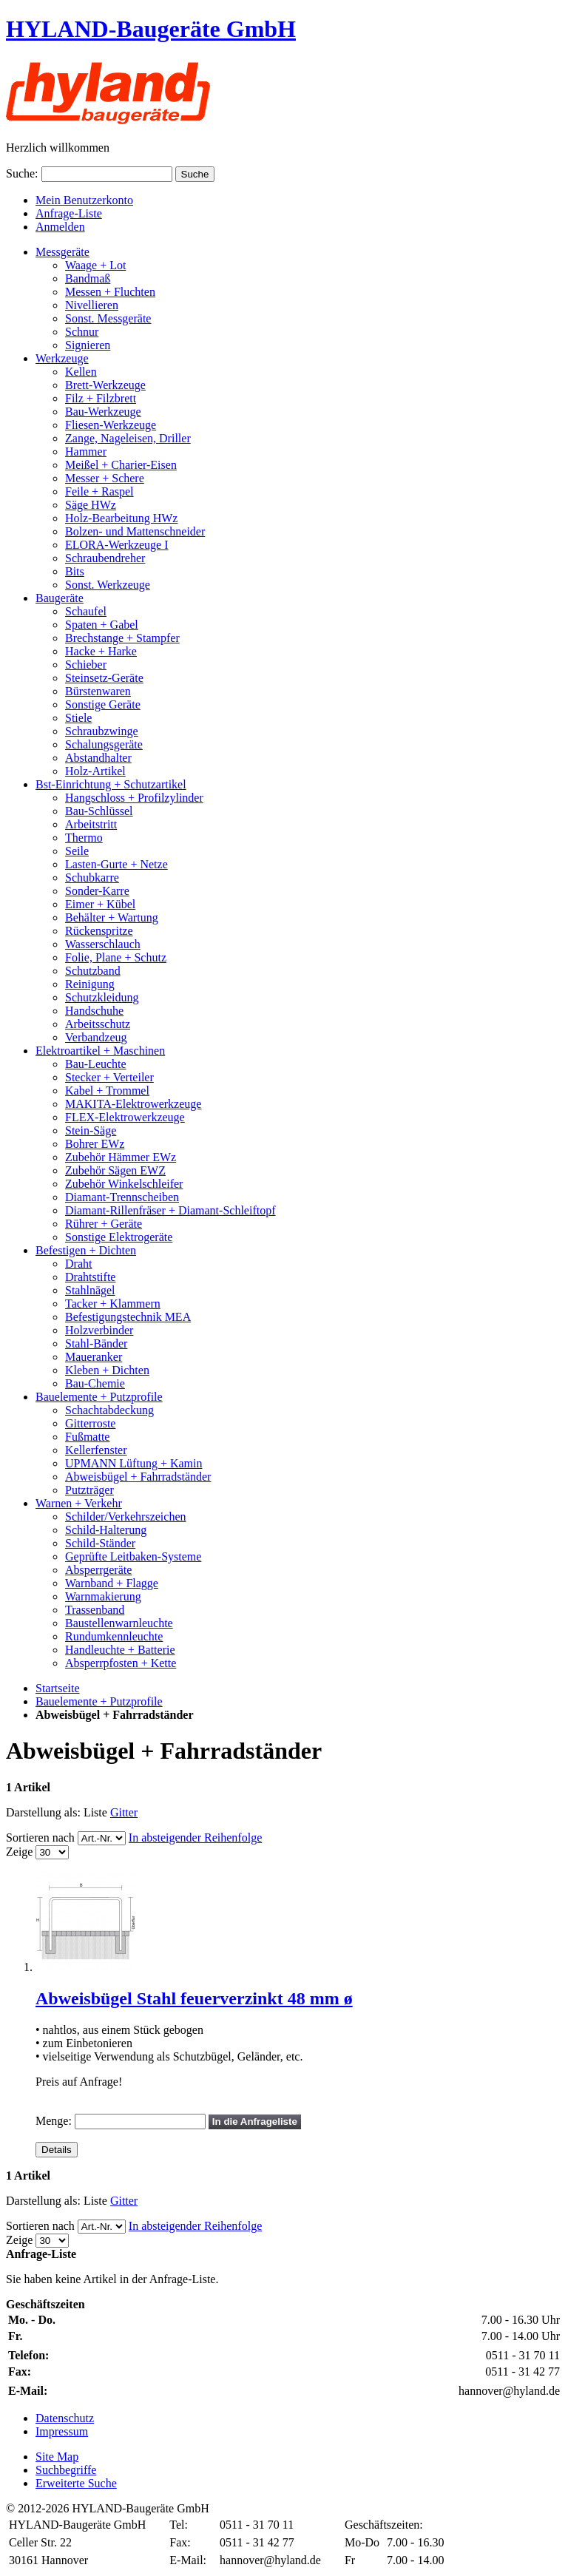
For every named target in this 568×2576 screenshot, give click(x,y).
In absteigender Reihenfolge (195, 1837)
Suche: (22, 173)
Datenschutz (65, 2418)
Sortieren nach (40, 1837)
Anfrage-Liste (69, 213)
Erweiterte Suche (76, 2483)
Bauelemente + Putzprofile (99, 1701)
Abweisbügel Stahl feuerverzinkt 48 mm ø (194, 1998)
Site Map (57, 2456)
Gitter (124, 1812)
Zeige (19, 1851)
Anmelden (60, 226)
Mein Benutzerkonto (84, 200)
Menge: (54, 2120)
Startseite (58, 1688)
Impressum (62, 2431)
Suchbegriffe (66, 2470)
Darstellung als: (43, 1812)
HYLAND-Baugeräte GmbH (151, 29)
